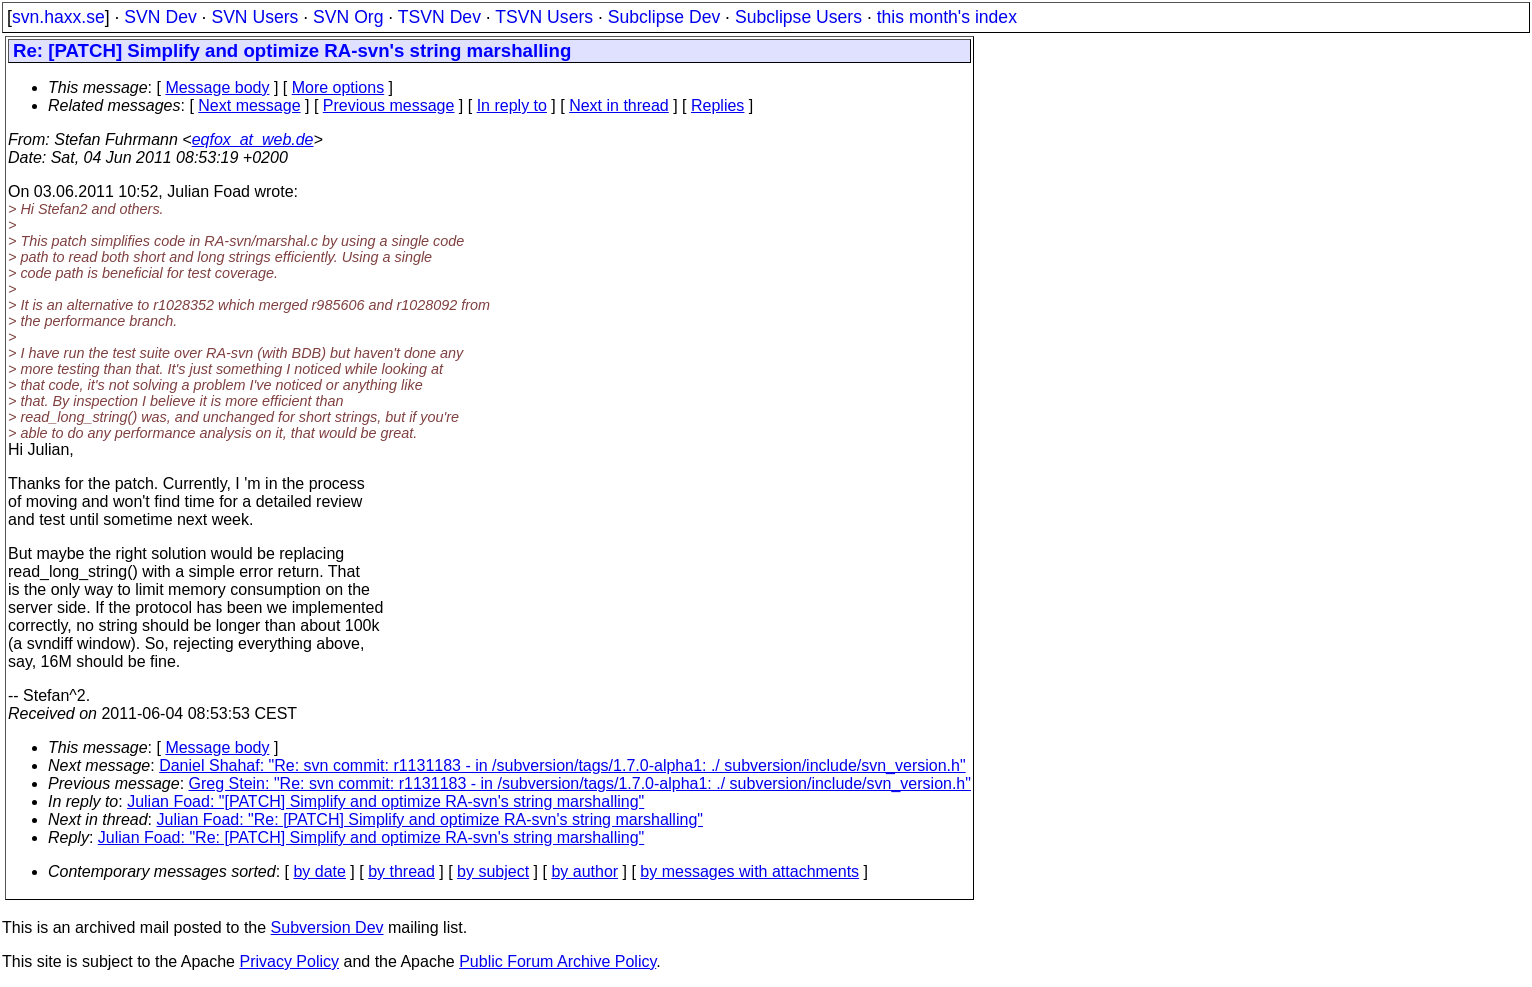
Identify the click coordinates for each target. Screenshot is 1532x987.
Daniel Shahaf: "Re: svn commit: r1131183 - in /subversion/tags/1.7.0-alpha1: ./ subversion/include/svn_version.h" (562, 765)
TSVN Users (544, 17)
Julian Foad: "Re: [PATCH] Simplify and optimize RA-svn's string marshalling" (430, 819)
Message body (217, 87)
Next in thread (619, 105)
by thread (401, 871)
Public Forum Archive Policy (557, 961)
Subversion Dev (327, 927)
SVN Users (254, 17)
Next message (249, 105)
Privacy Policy (289, 961)
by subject (493, 871)
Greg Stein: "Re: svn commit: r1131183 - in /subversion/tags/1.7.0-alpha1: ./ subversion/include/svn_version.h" (580, 783)
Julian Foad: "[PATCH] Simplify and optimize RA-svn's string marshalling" (385, 801)
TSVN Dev (439, 17)
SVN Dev (160, 17)
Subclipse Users (798, 17)
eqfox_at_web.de (253, 139)
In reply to (512, 105)
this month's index (947, 17)
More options (338, 87)
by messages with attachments (749, 871)
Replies (717, 105)
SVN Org (348, 17)
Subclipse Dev (664, 17)
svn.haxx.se (58, 17)
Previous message (389, 105)
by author (584, 871)
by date (319, 871)
